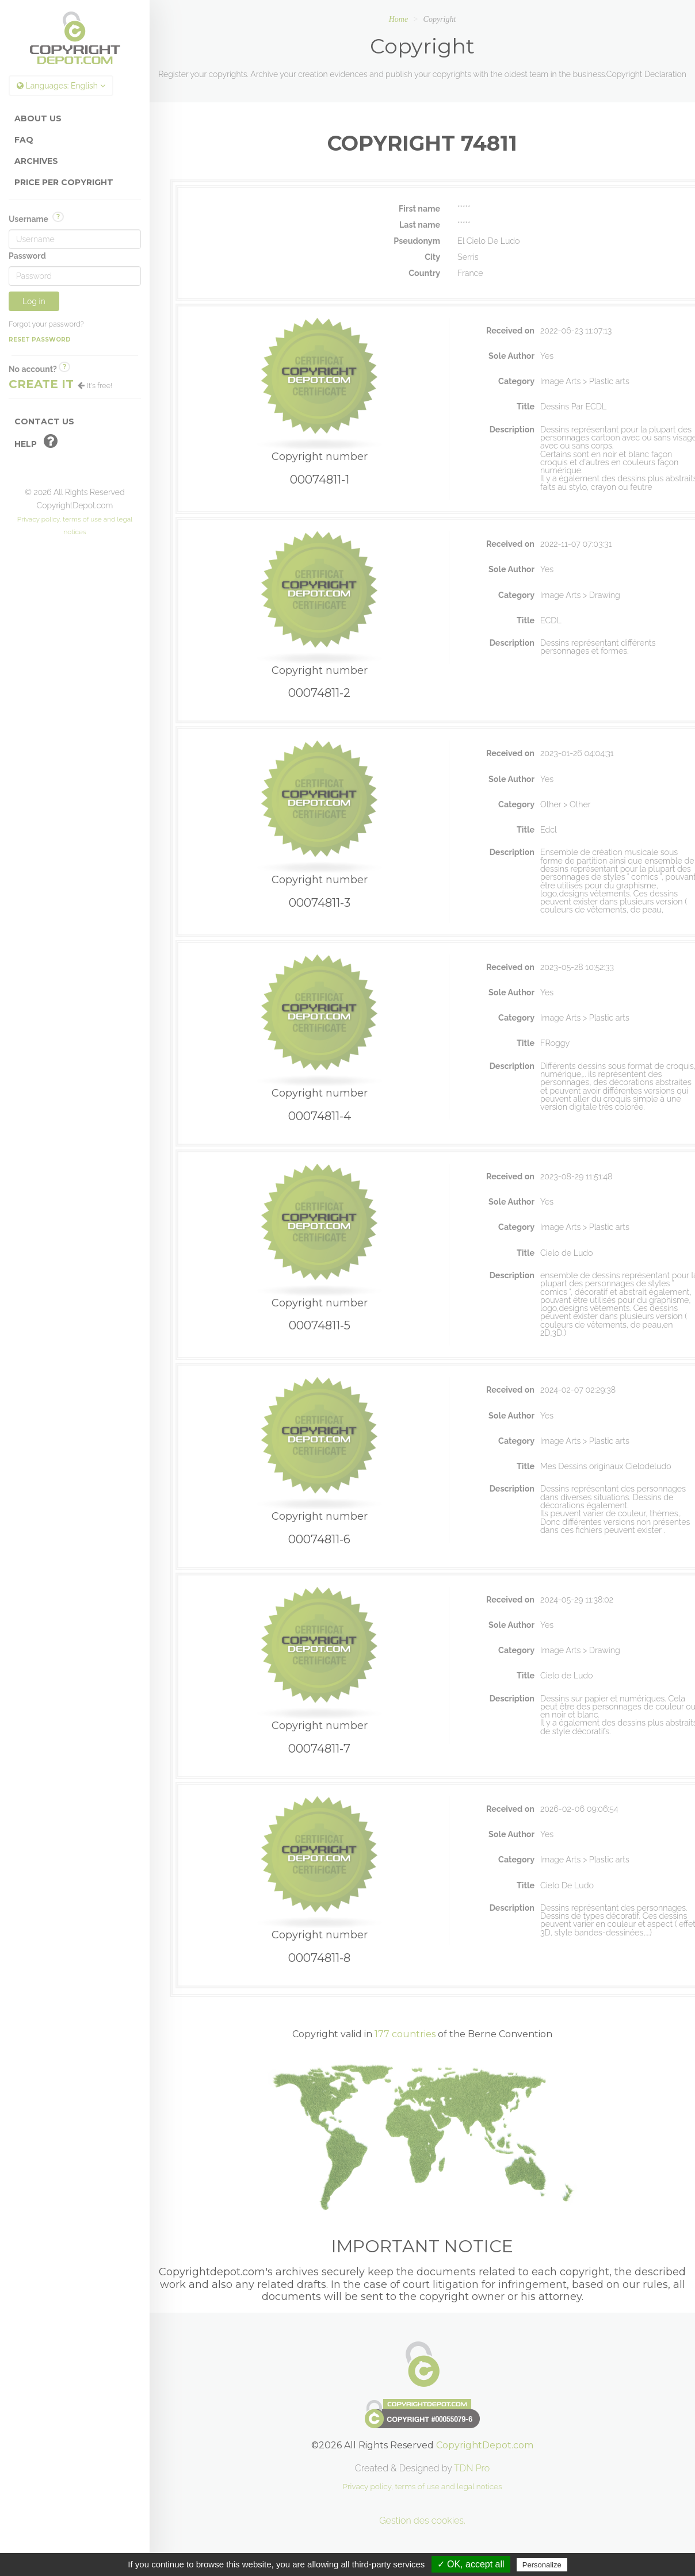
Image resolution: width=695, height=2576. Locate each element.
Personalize (542, 2564)
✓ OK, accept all (471, 2564)
